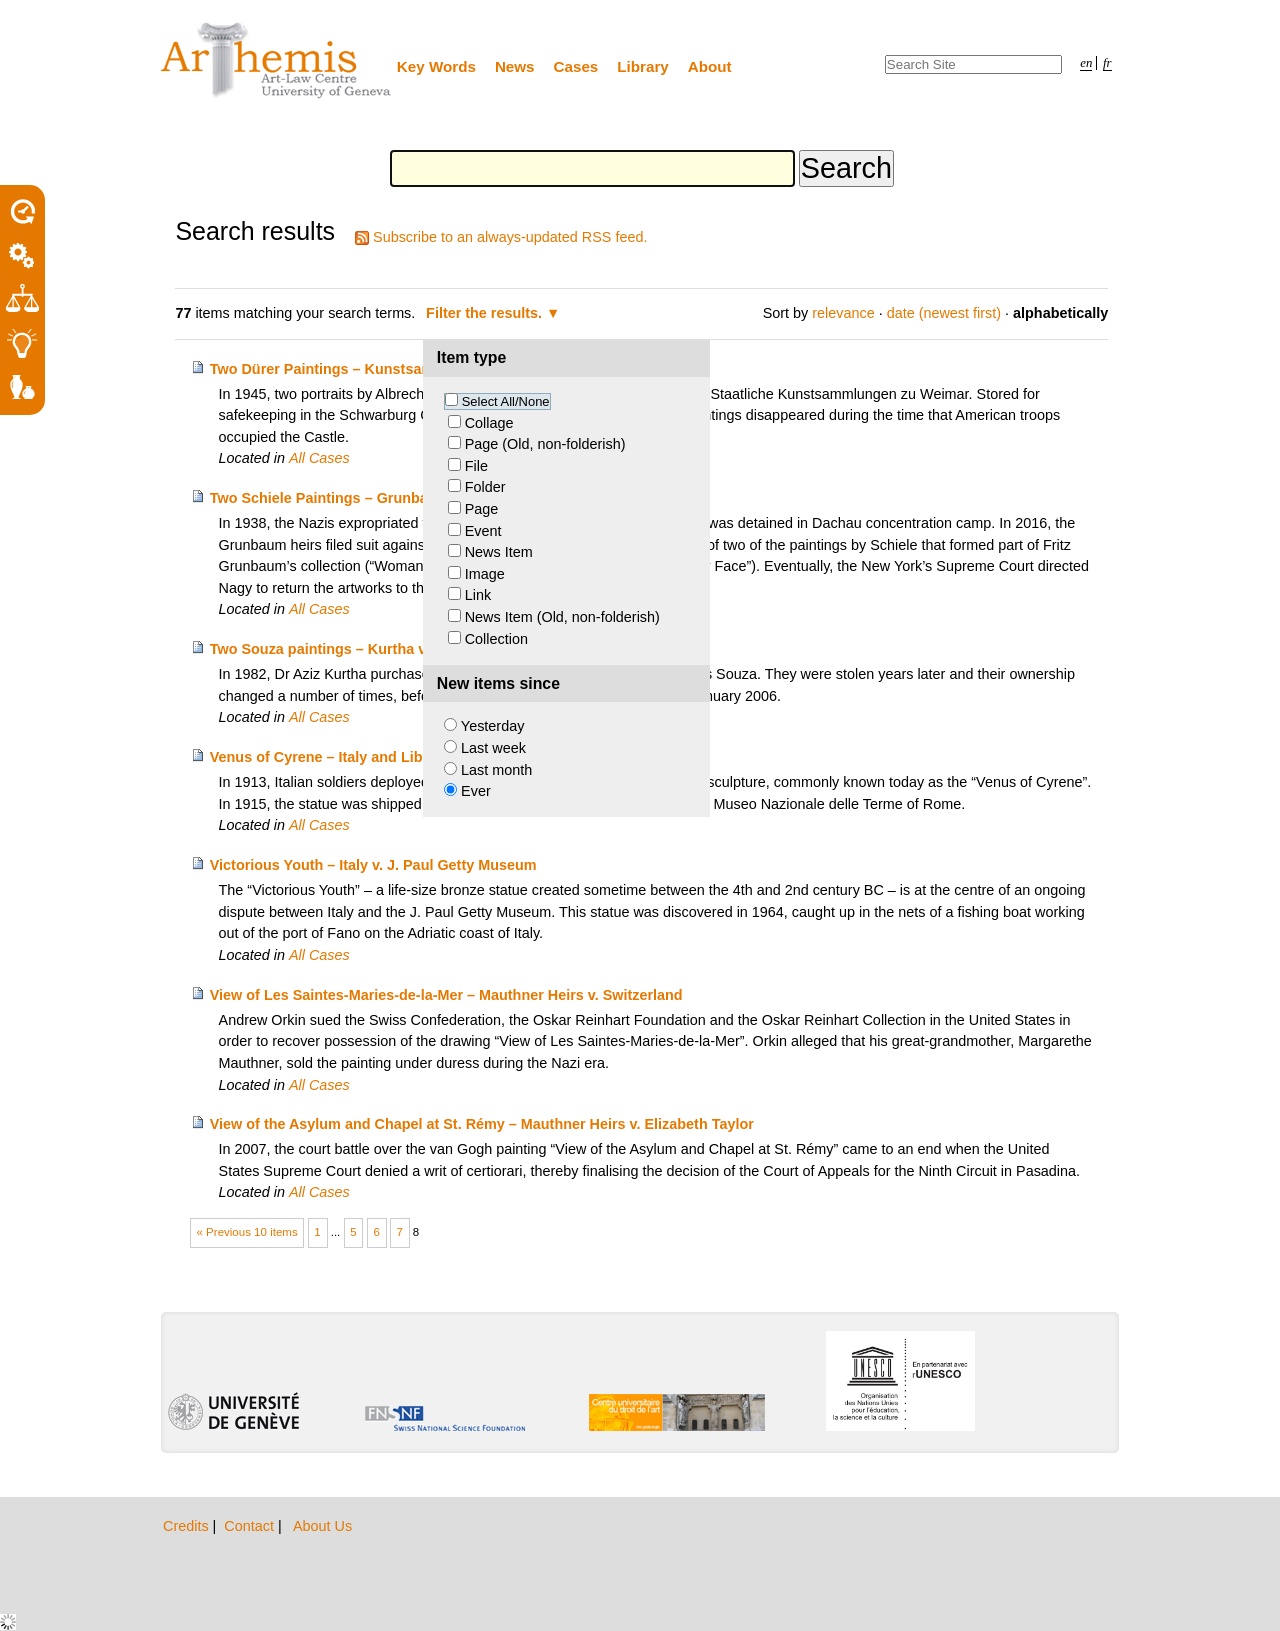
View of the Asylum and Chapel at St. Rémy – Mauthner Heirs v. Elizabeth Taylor (482, 1124)
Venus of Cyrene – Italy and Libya (324, 757)
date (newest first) (944, 313)
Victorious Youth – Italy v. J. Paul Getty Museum (373, 865)
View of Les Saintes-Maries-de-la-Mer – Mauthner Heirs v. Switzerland (446, 995)
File (476, 466)
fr (1107, 63)
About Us (322, 1526)
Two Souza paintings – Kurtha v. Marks (342, 649)
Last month (496, 770)
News (515, 66)
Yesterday (492, 726)
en (1086, 63)
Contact (251, 1526)
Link (478, 595)
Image (485, 574)
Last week (493, 748)
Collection (496, 639)
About (710, 66)
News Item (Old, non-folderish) (562, 617)
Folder (485, 487)
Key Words (436, 66)
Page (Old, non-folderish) (545, 444)
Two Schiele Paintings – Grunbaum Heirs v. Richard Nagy (405, 498)
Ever (476, 791)
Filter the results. (486, 313)
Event (483, 531)
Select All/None (506, 401)
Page (482, 509)
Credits (188, 1526)
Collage (489, 423)
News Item (499, 552)
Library (643, 66)
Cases (576, 66)
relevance (843, 313)
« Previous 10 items (247, 1232)
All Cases (319, 458)
